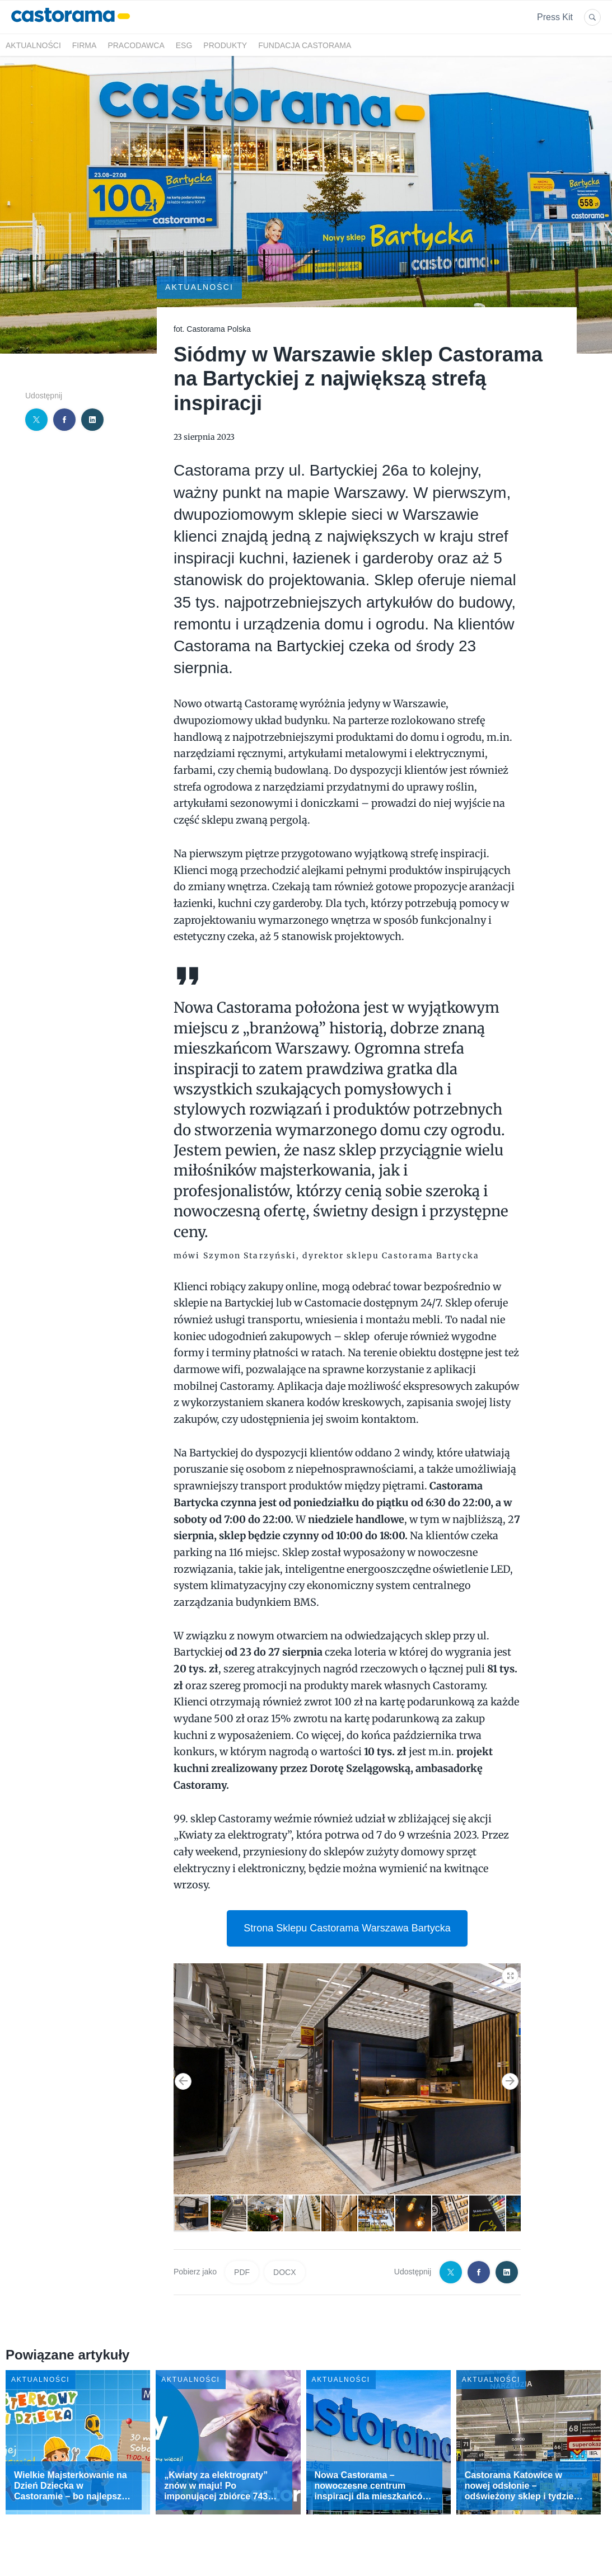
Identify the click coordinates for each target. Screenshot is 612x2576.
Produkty (225, 45)
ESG (184, 45)
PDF (242, 2272)
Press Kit (555, 17)
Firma (84, 45)
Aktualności (33, 45)
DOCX (284, 2272)
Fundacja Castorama (304, 45)
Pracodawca (136, 45)
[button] (511, 1973)
